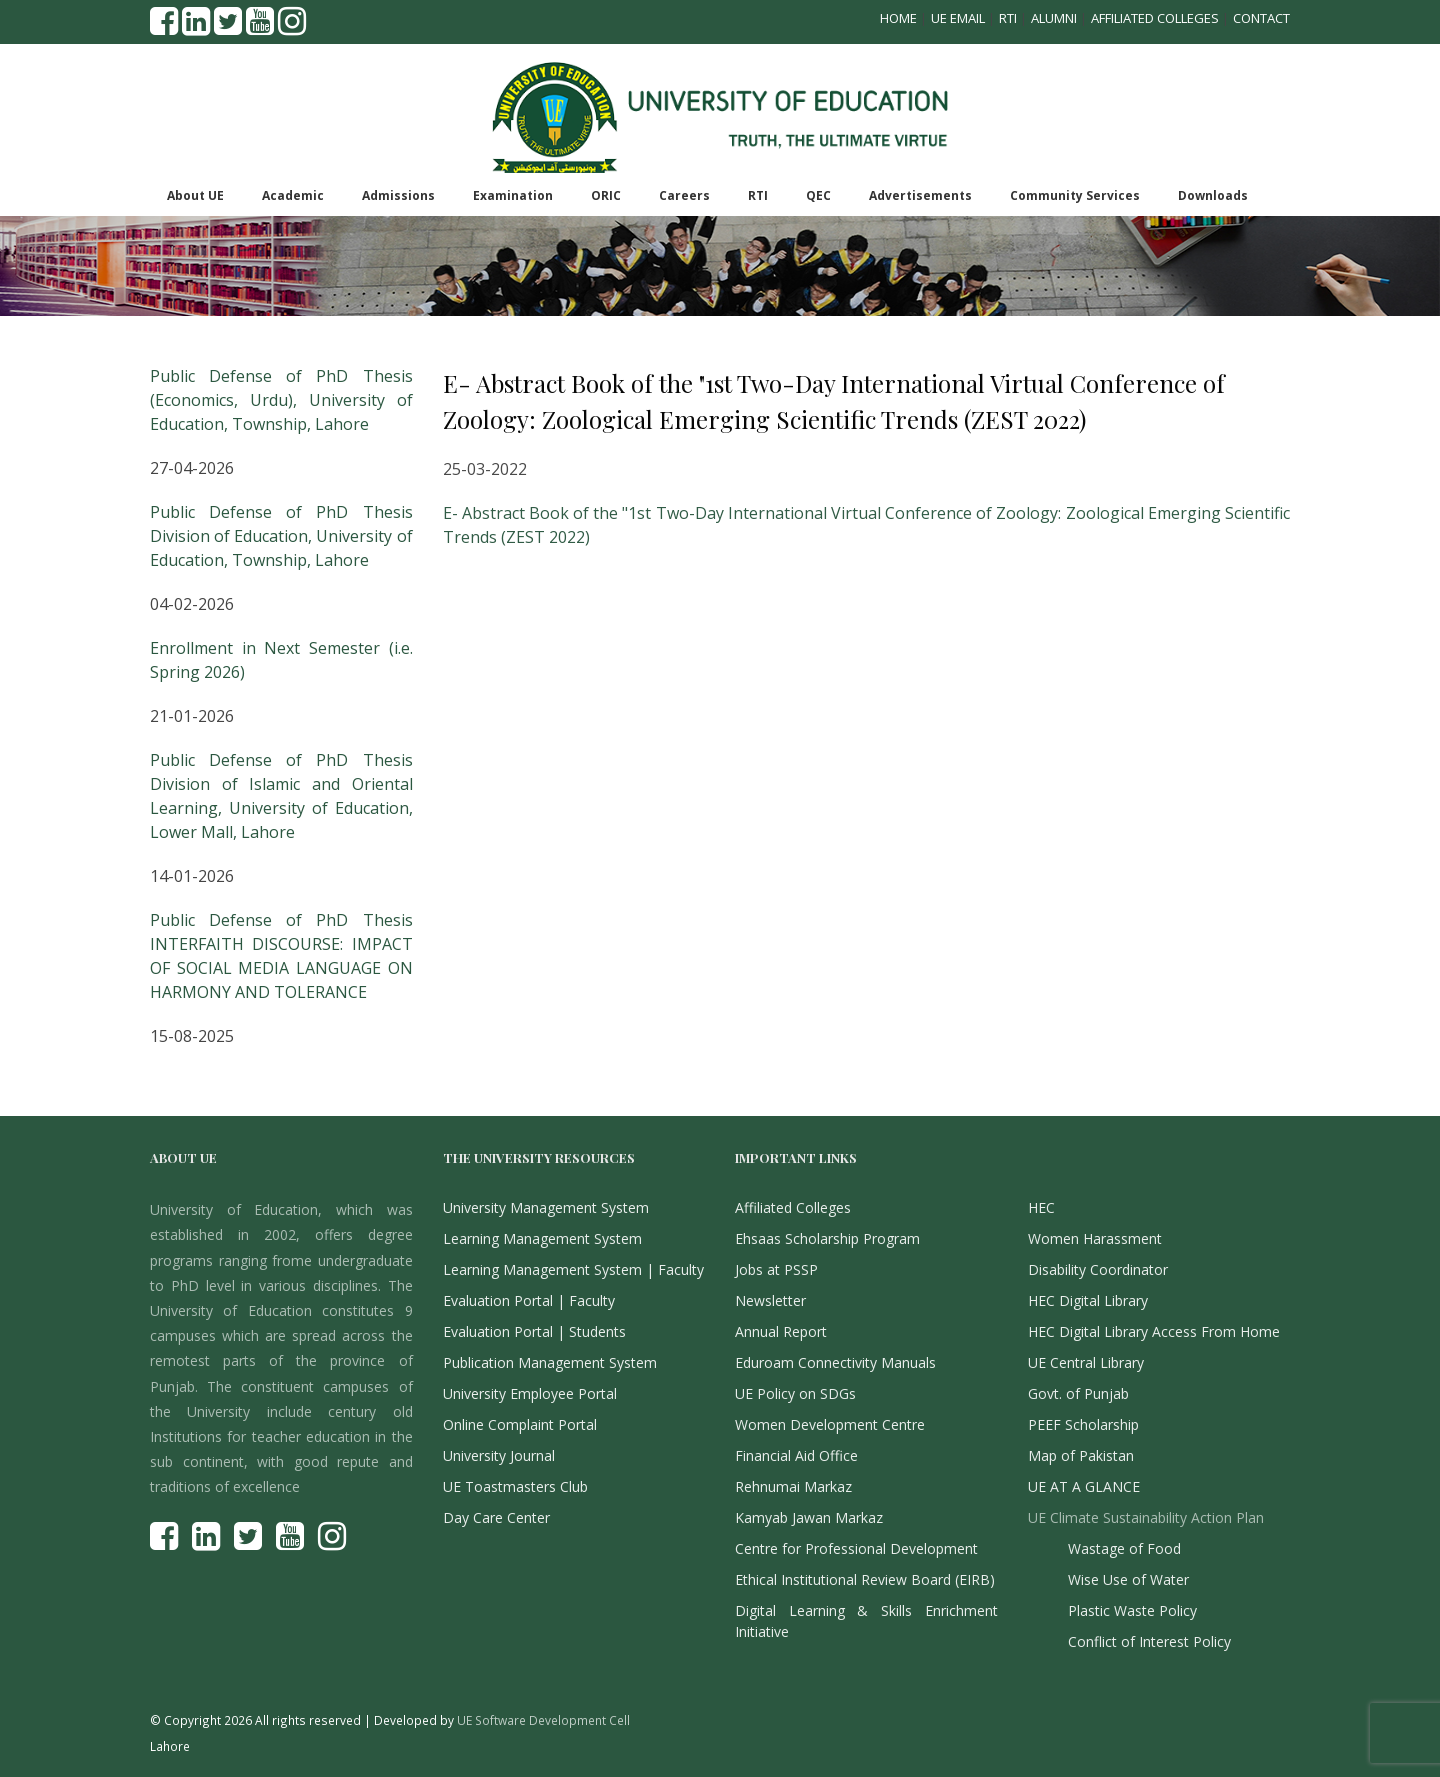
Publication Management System (550, 1362)
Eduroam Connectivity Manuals (835, 1362)
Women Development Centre (830, 1424)
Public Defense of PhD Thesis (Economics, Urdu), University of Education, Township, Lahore (281, 400)
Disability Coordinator (1098, 1269)
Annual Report (781, 1331)
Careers (684, 195)
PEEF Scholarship (1083, 1424)
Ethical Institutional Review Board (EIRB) (865, 1579)
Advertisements (920, 195)
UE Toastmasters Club (515, 1486)
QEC (818, 195)
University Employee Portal (530, 1393)
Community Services (1075, 195)
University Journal (499, 1455)
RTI (1008, 18)
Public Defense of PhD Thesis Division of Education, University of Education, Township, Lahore (281, 536)
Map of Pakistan (1081, 1455)
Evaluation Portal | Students (534, 1331)
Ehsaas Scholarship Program (827, 1238)
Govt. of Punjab (1078, 1393)
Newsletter (770, 1300)
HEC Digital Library (1088, 1300)
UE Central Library (1086, 1362)
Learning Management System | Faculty (573, 1269)
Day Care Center (496, 1517)
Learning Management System (542, 1238)
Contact (1261, 18)
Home (898, 18)
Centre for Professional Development (856, 1548)
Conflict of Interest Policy (1149, 1641)
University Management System (546, 1207)
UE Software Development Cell (543, 1720)
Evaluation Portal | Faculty (529, 1300)
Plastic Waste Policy (1132, 1610)
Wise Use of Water (1128, 1579)
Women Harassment (1095, 1238)
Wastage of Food (1124, 1548)
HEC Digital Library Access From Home (1154, 1331)
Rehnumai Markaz (793, 1486)
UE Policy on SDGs (795, 1393)
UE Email (958, 18)
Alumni (1054, 18)
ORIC (606, 195)
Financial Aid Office (796, 1455)
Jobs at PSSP (776, 1269)
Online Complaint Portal (520, 1424)
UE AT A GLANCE (1084, 1486)
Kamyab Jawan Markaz (809, 1517)
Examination (513, 195)
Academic (293, 195)
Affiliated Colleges (1155, 18)
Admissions (398, 195)
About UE (195, 195)
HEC (1041, 1207)
